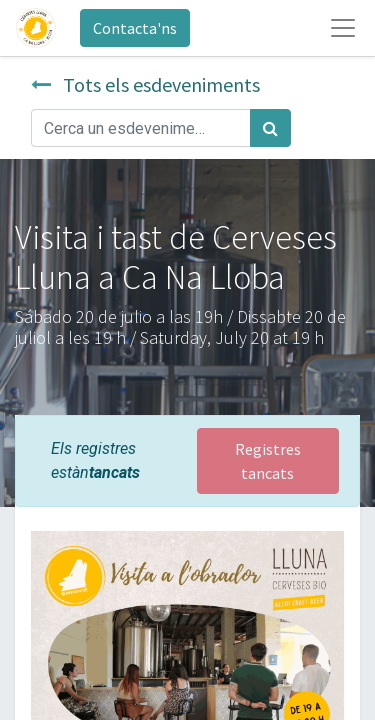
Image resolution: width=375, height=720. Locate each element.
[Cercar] (270, 128)
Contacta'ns (135, 28)
